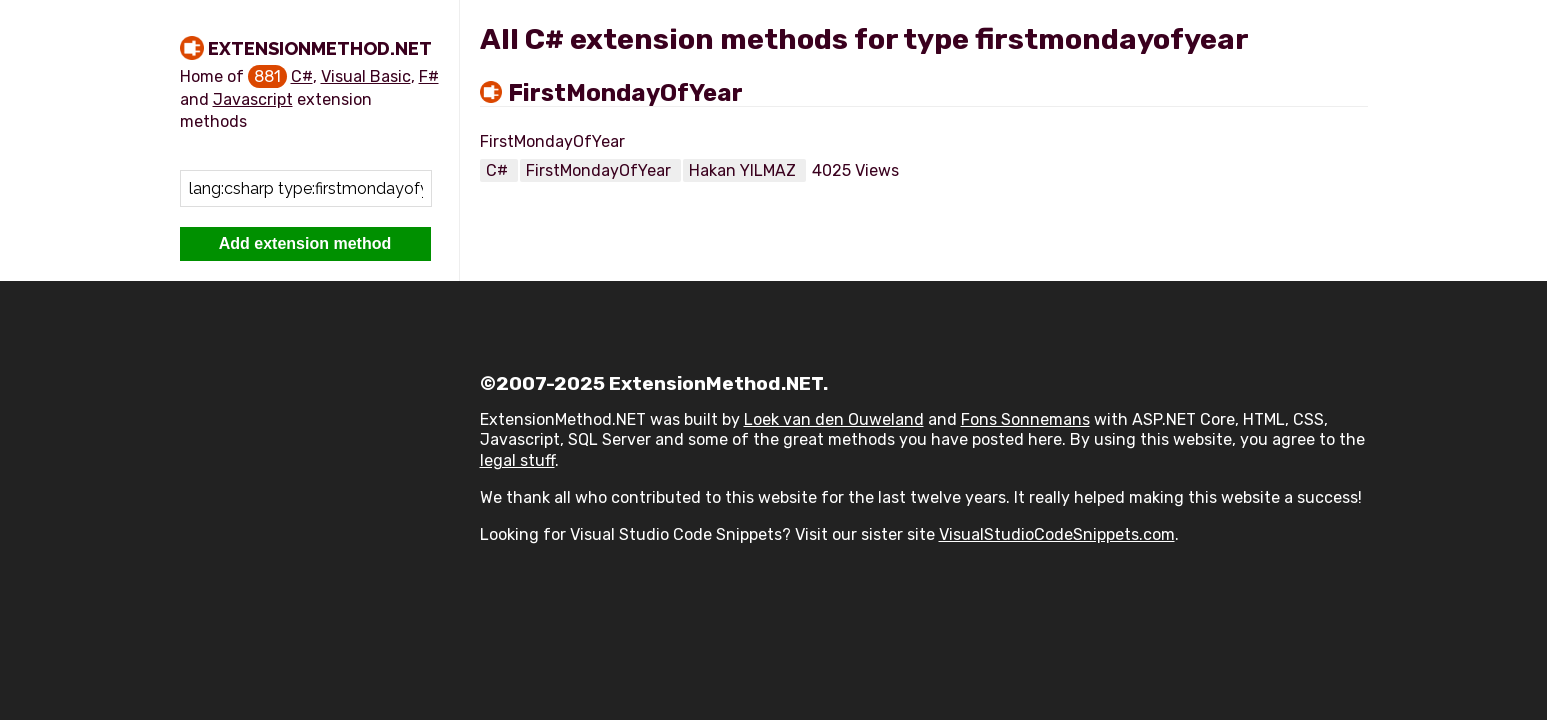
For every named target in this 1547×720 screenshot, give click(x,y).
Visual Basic (366, 76)
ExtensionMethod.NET (320, 48)
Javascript (253, 99)
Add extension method (305, 243)
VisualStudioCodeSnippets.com (1057, 534)
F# (429, 76)
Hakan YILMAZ (744, 170)
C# (302, 76)
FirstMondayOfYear (625, 93)
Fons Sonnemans (1025, 419)
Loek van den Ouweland (834, 419)
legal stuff (517, 460)
